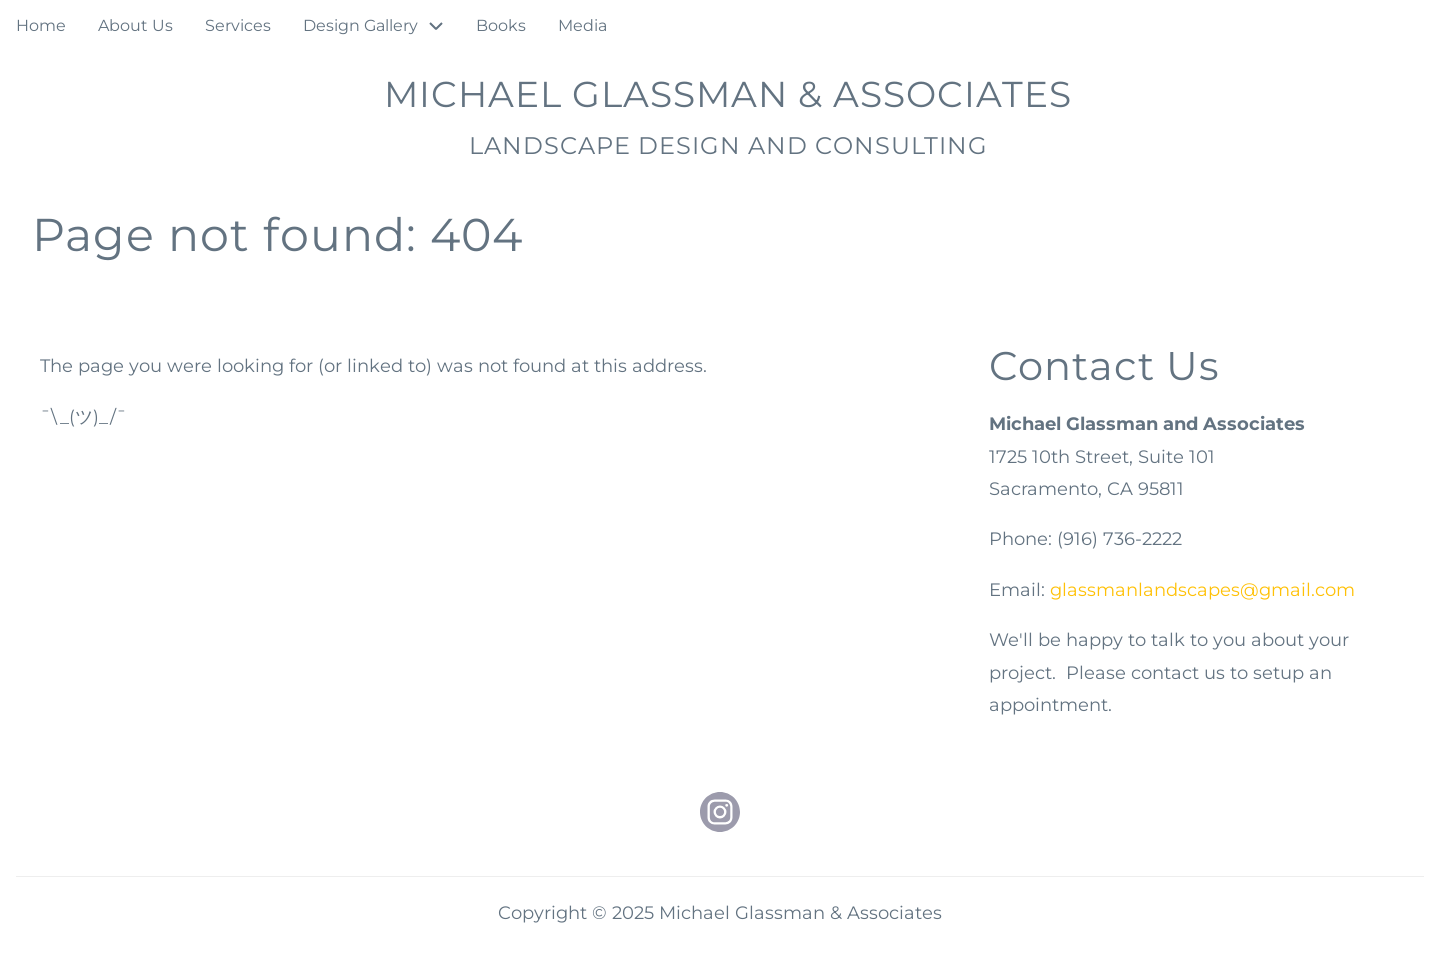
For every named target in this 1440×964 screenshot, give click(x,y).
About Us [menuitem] (135, 25)
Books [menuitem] (501, 25)
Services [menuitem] (238, 25)
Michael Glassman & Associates (728, 94)
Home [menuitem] (41, 25)
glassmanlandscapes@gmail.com (1202, 590)
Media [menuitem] (582, 25)
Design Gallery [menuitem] (360, 25)
